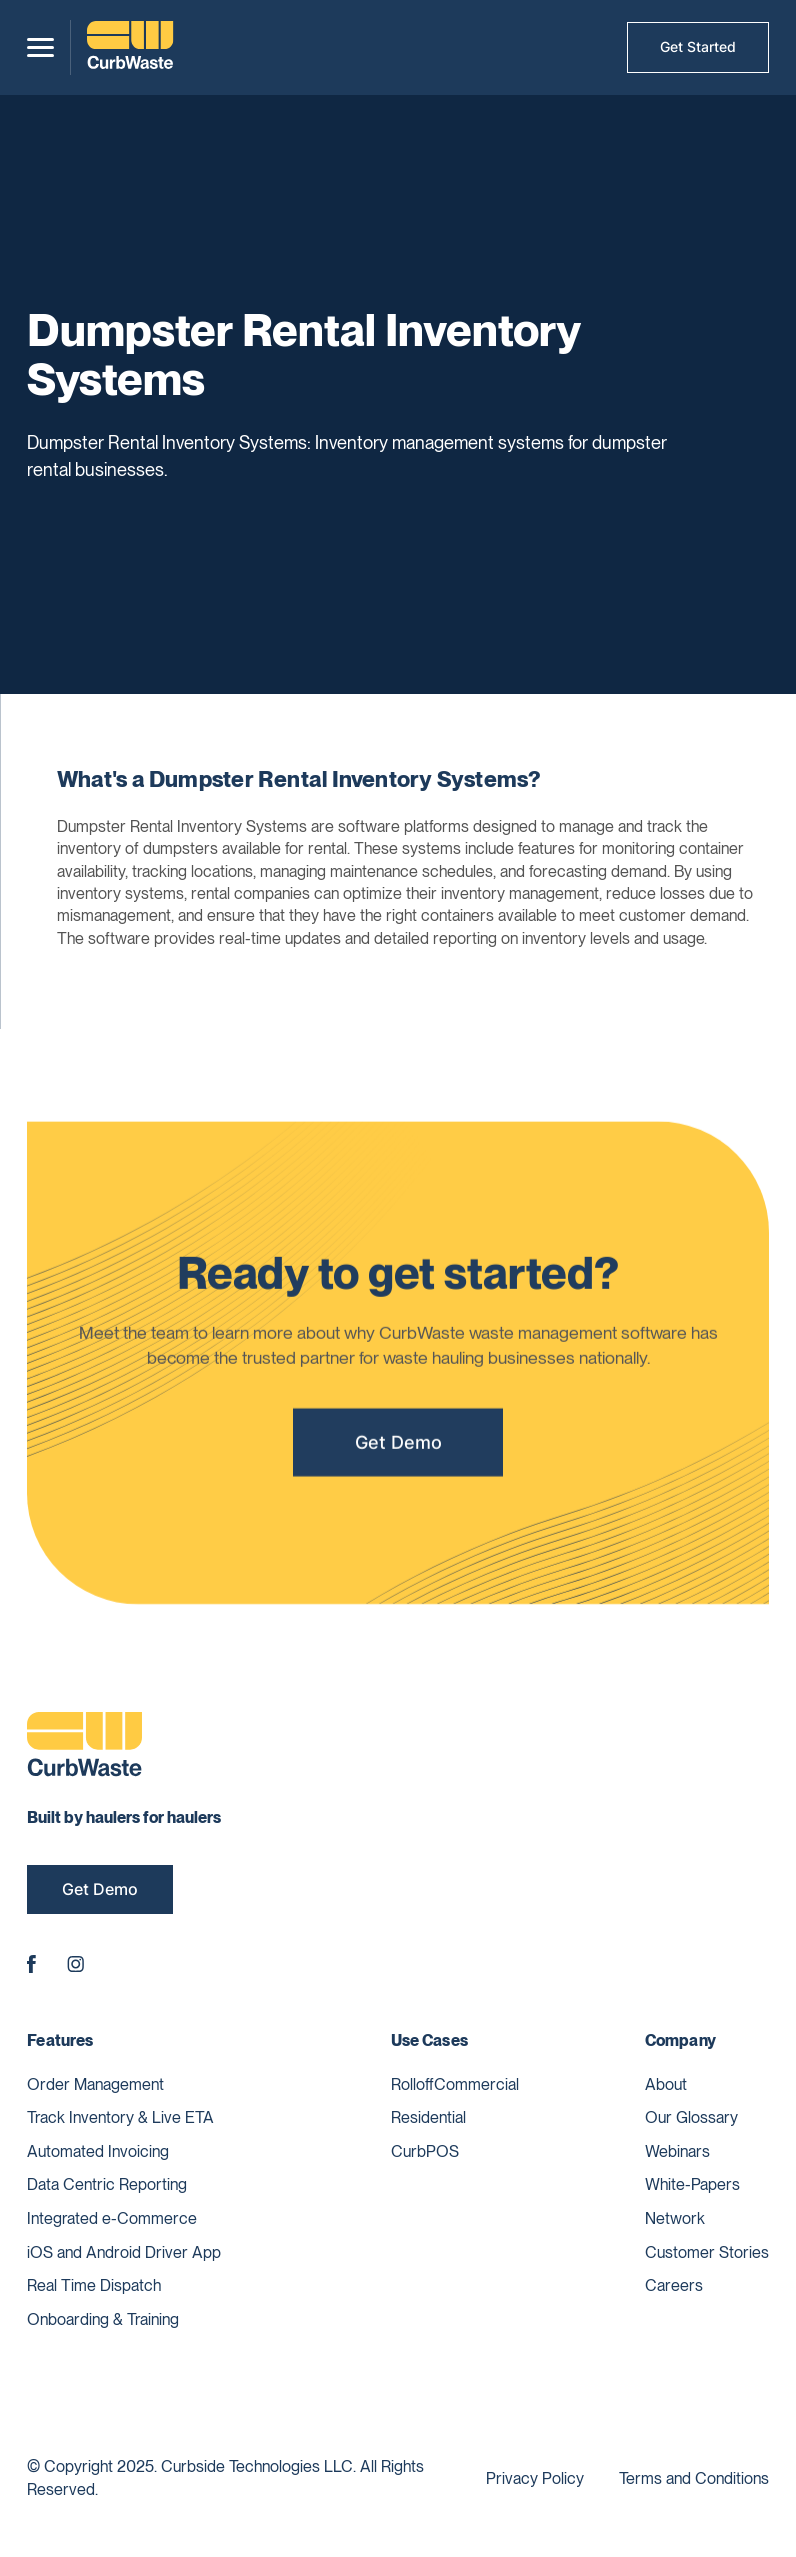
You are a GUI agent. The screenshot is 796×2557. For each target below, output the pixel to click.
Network (675, 2218)
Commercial (476, 2084)
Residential (428, 2117)
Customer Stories (707, 2252)
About (666, 2084)
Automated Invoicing (98, 2151)
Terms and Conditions (694, 2478)
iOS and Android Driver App (124, 2252)
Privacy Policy (535, 2478)
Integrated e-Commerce (112, 2218)
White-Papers (692, 2184)
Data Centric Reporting (107, 2184)
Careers (674, 2285)
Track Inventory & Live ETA (120, 2117)
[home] (130, 47)
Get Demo (398, 1448)
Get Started (698, 46)
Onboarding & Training (103, 2319)
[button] (40, 47)
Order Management (95, 2084)
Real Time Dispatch (94, 2285)
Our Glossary (691, 2117)
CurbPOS (425, 2151)
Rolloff (412, 2084)
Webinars (677, 2151)
